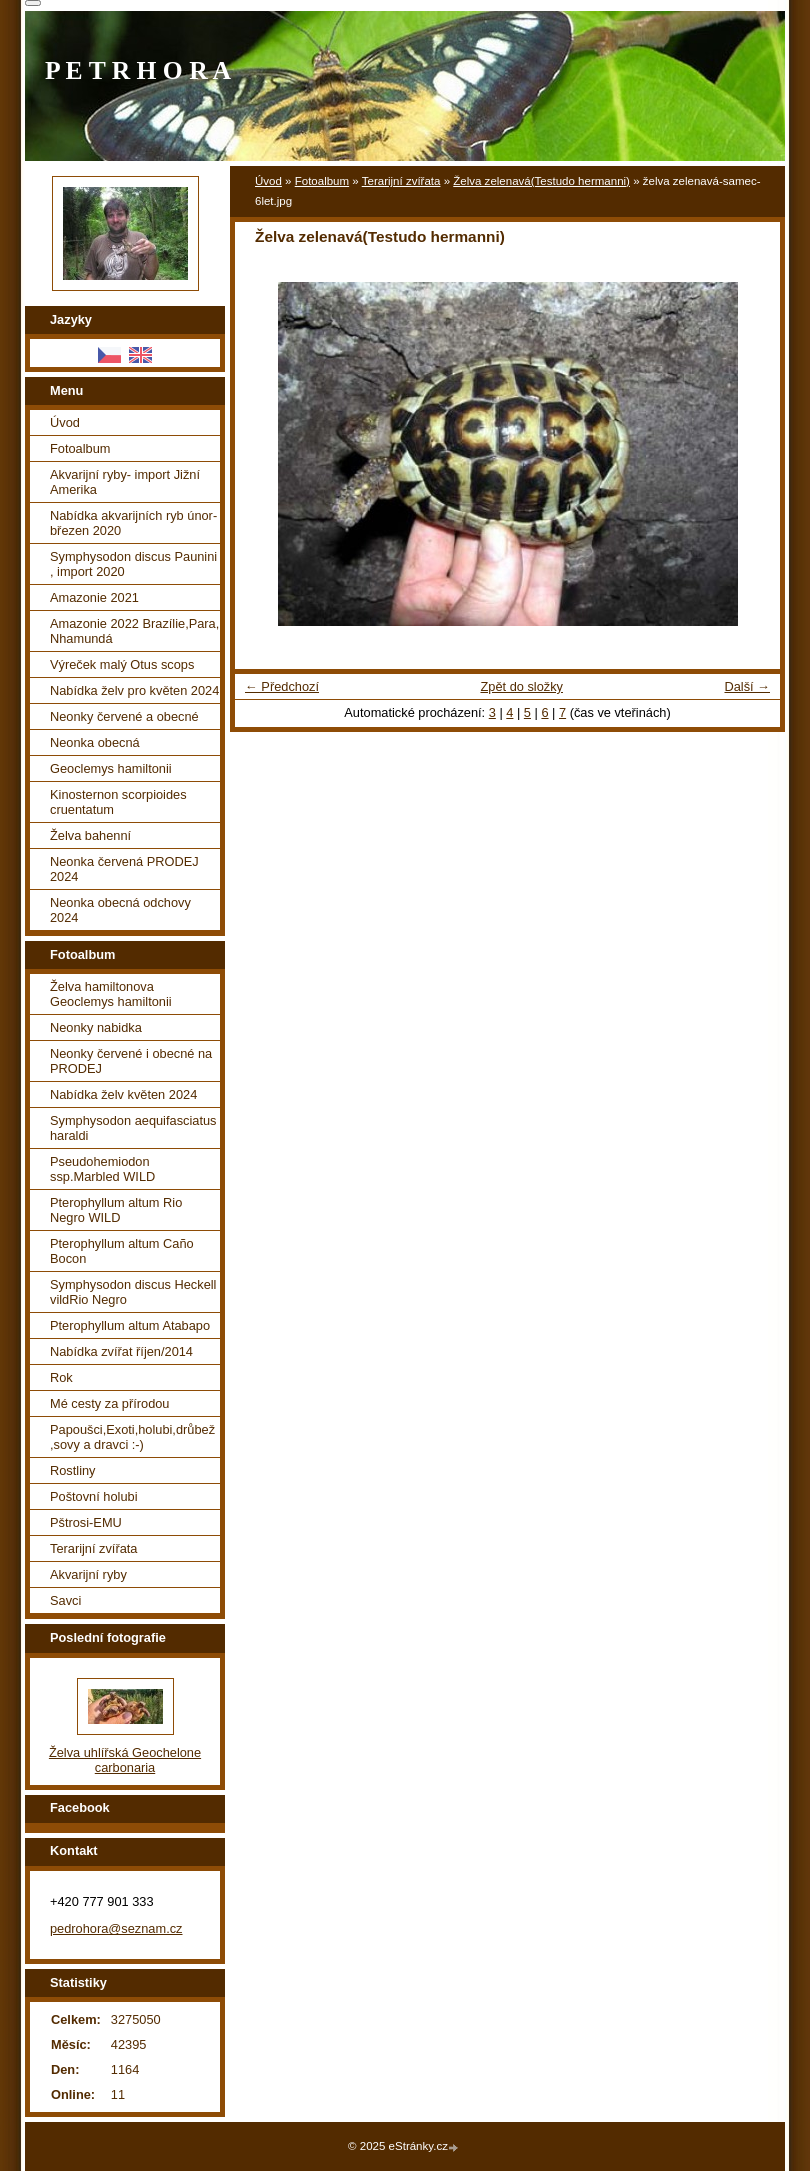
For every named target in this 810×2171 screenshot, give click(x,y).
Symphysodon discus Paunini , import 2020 (133, 564)
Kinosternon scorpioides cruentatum (118, 802)
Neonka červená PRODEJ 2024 (124, 869)
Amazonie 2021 (94, 597)
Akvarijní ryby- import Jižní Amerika (125, 482)
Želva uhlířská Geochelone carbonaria (125, 1760)
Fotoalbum (322, 181)
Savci (65, 1600)
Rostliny (73, 1470)
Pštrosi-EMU (86, 1522)
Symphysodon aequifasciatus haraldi (133, 1128)
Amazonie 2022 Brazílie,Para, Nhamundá (134, 631)
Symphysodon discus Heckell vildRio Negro (133, 1292)
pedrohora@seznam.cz (116, 1928)
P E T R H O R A (138, 70)
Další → (747, 686)
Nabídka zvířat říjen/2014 (121, 1351)
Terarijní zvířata (401, 181)
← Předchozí (282, 686)
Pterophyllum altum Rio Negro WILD (116, 1210)
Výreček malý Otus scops (122, 664)
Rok (61, 1377)
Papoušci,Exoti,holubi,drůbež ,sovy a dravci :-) (132, 1437)
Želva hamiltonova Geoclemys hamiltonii (111, 994)
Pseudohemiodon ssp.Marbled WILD (102, 1169)
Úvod (268, 181)
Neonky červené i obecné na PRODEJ (131, 1061)
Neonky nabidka (96, 1027)
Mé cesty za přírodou (110, 1403)
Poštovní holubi (94, 1496)
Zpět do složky (521, 686)
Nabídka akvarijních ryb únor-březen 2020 (133, 523)
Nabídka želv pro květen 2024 (134, 690)
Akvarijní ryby (88, 1574)
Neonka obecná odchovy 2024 (120, 910)
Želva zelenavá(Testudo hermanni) (541, 181)
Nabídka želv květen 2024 (123, 1094)
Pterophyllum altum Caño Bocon (122, 1251)
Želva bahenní (90, 835)
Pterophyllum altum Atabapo (130, 1325)
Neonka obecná (95, 742)
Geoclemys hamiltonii (111, 768)
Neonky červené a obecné (124, 716)
